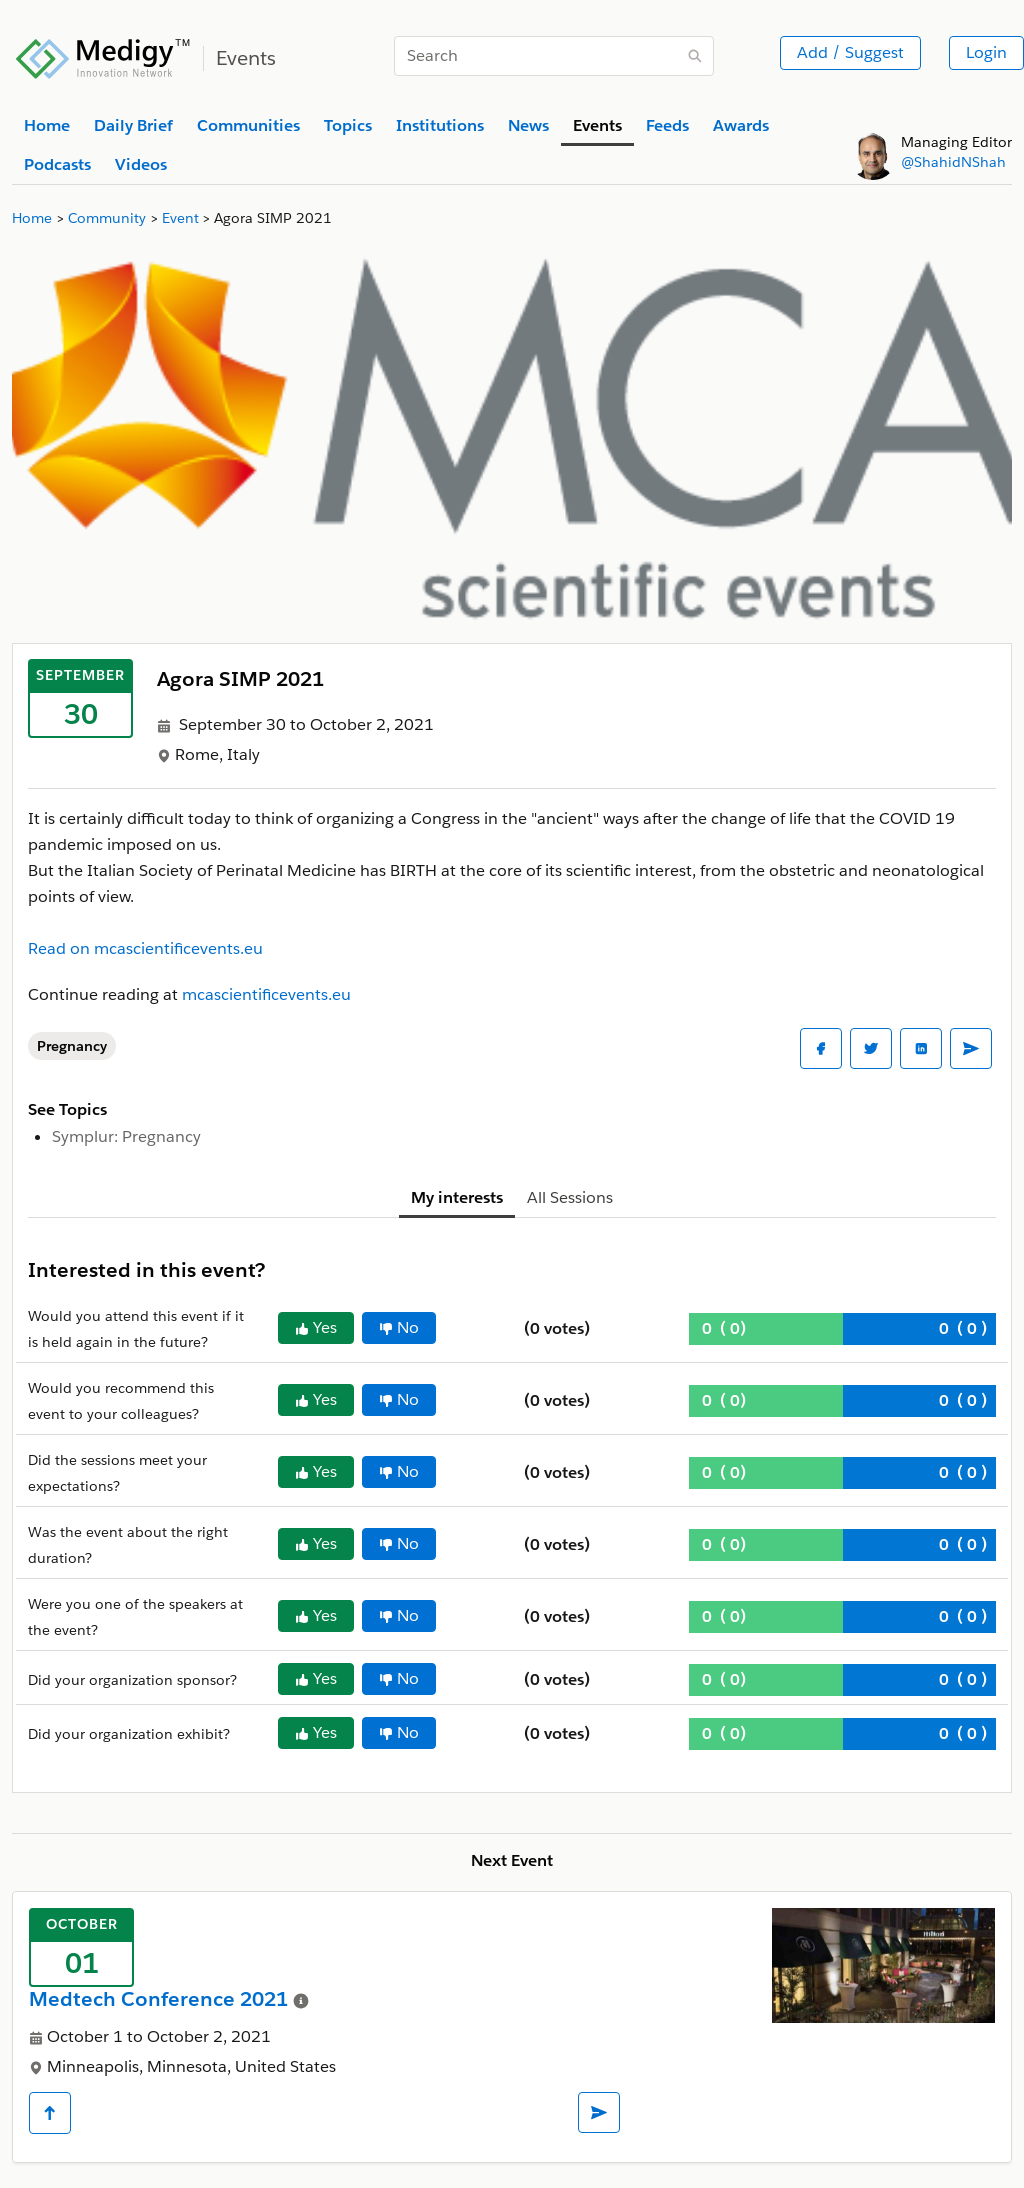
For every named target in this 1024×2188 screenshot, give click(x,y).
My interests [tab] (457, 1197)
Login (986, 52)
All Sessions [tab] (570, 1197)
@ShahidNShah (953, 162)
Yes (316, 1327)
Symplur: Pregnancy (126, 1136)
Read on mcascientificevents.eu (145, 948)
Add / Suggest (850, 52)
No (399, 1327)
